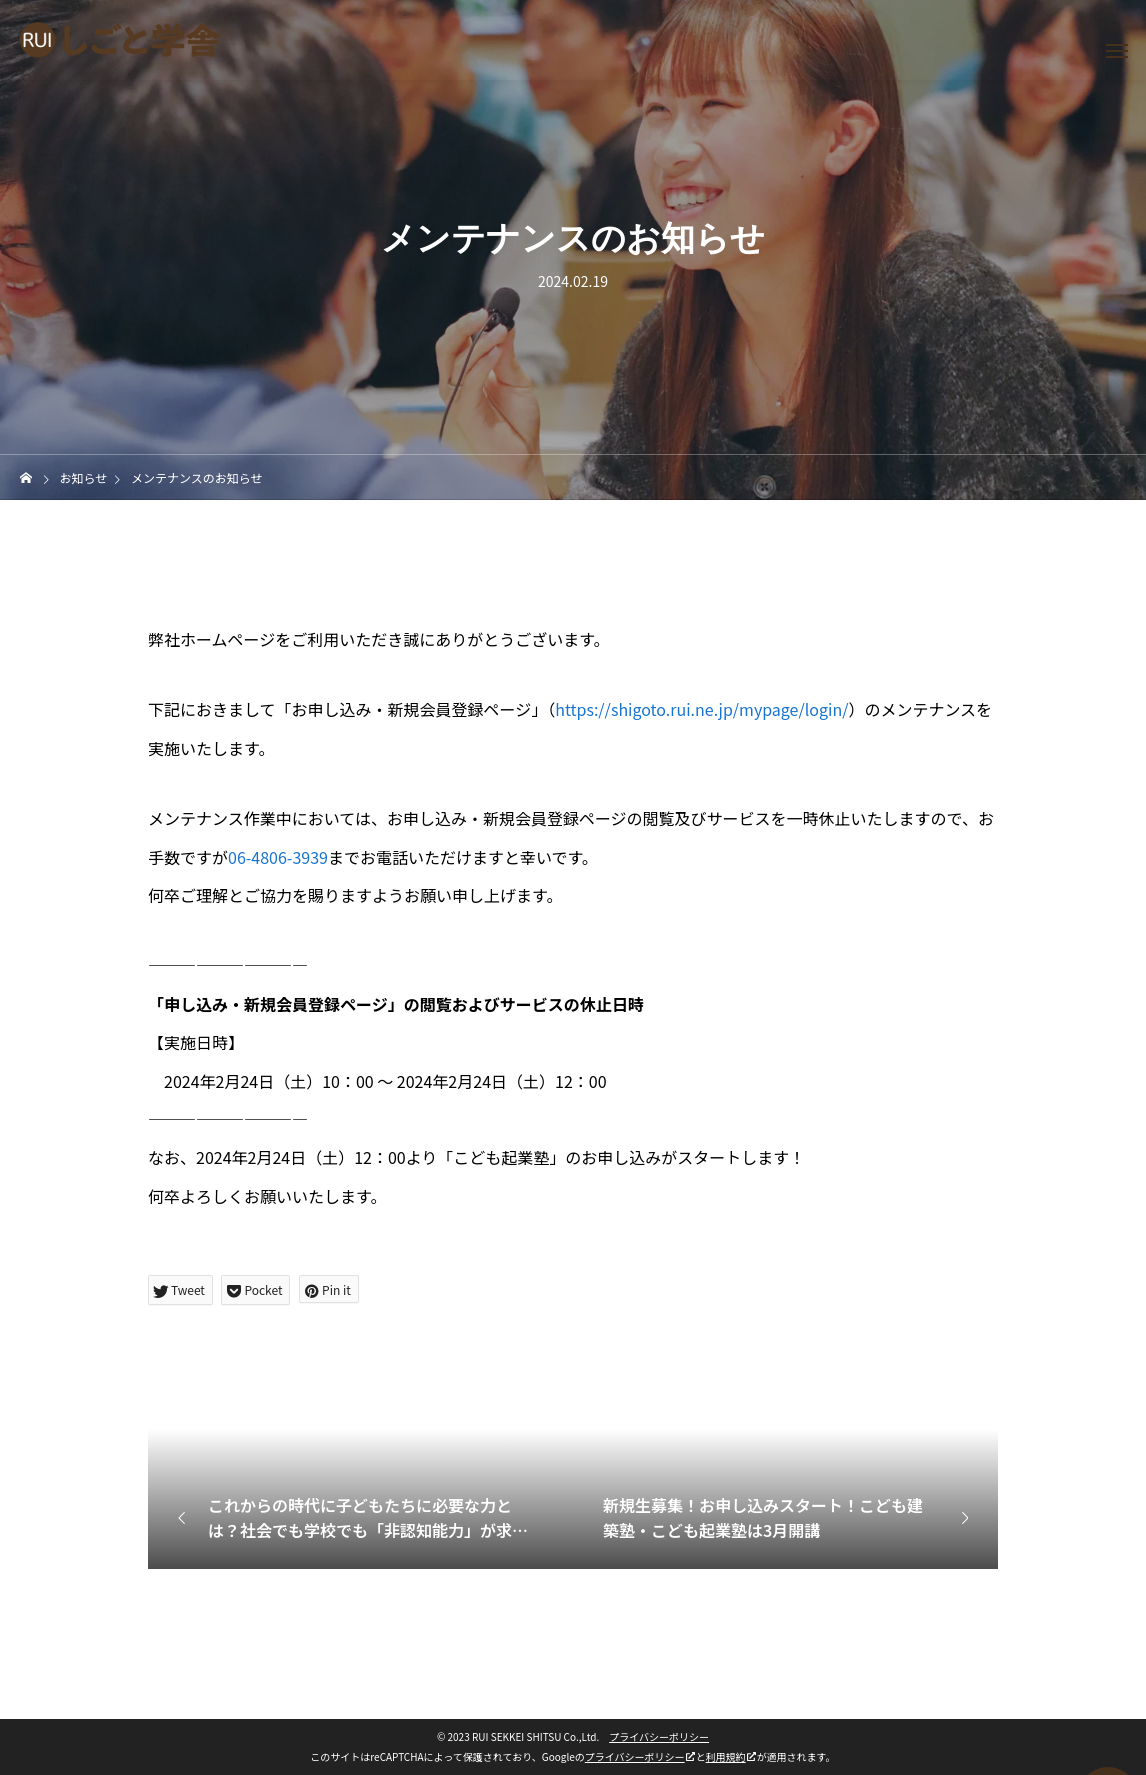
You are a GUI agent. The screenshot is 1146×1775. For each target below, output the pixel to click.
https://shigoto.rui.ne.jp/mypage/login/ (701, 709)
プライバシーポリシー (659, 1736)
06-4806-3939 (278, 857)
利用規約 (726, 1756)
